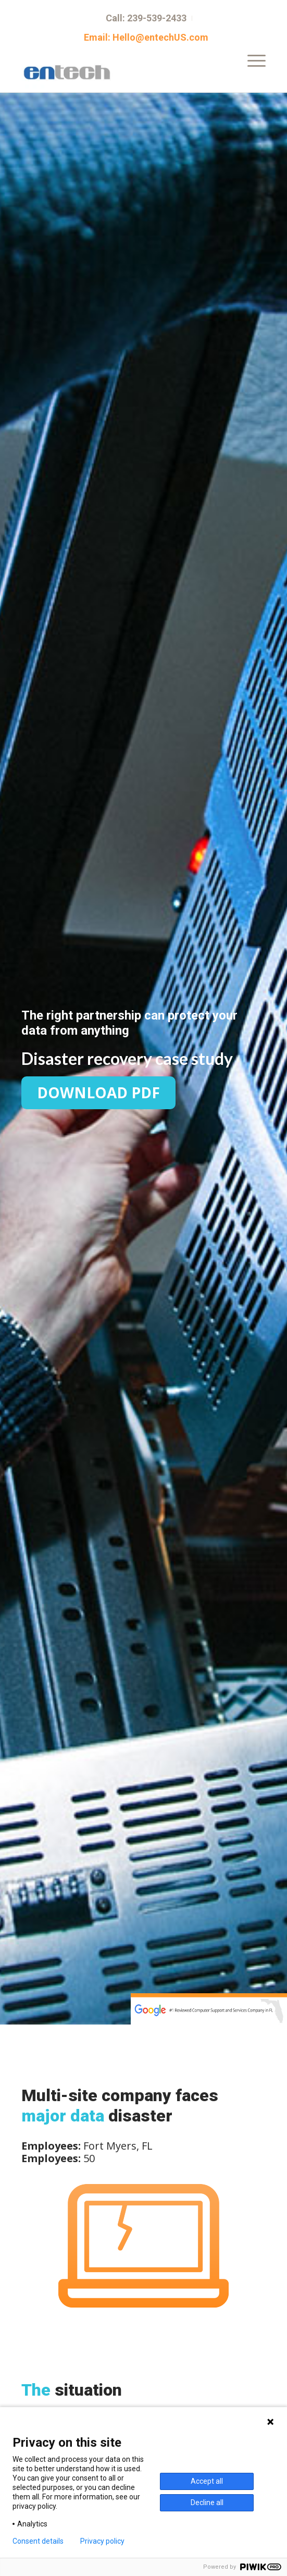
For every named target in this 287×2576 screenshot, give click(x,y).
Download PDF (98, 1092)
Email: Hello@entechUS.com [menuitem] (146, 37)
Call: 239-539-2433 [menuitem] (146, 18)
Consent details (38, 2541)
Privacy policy (102, 2541)
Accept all (207, 2481)
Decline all (207, 2502)
